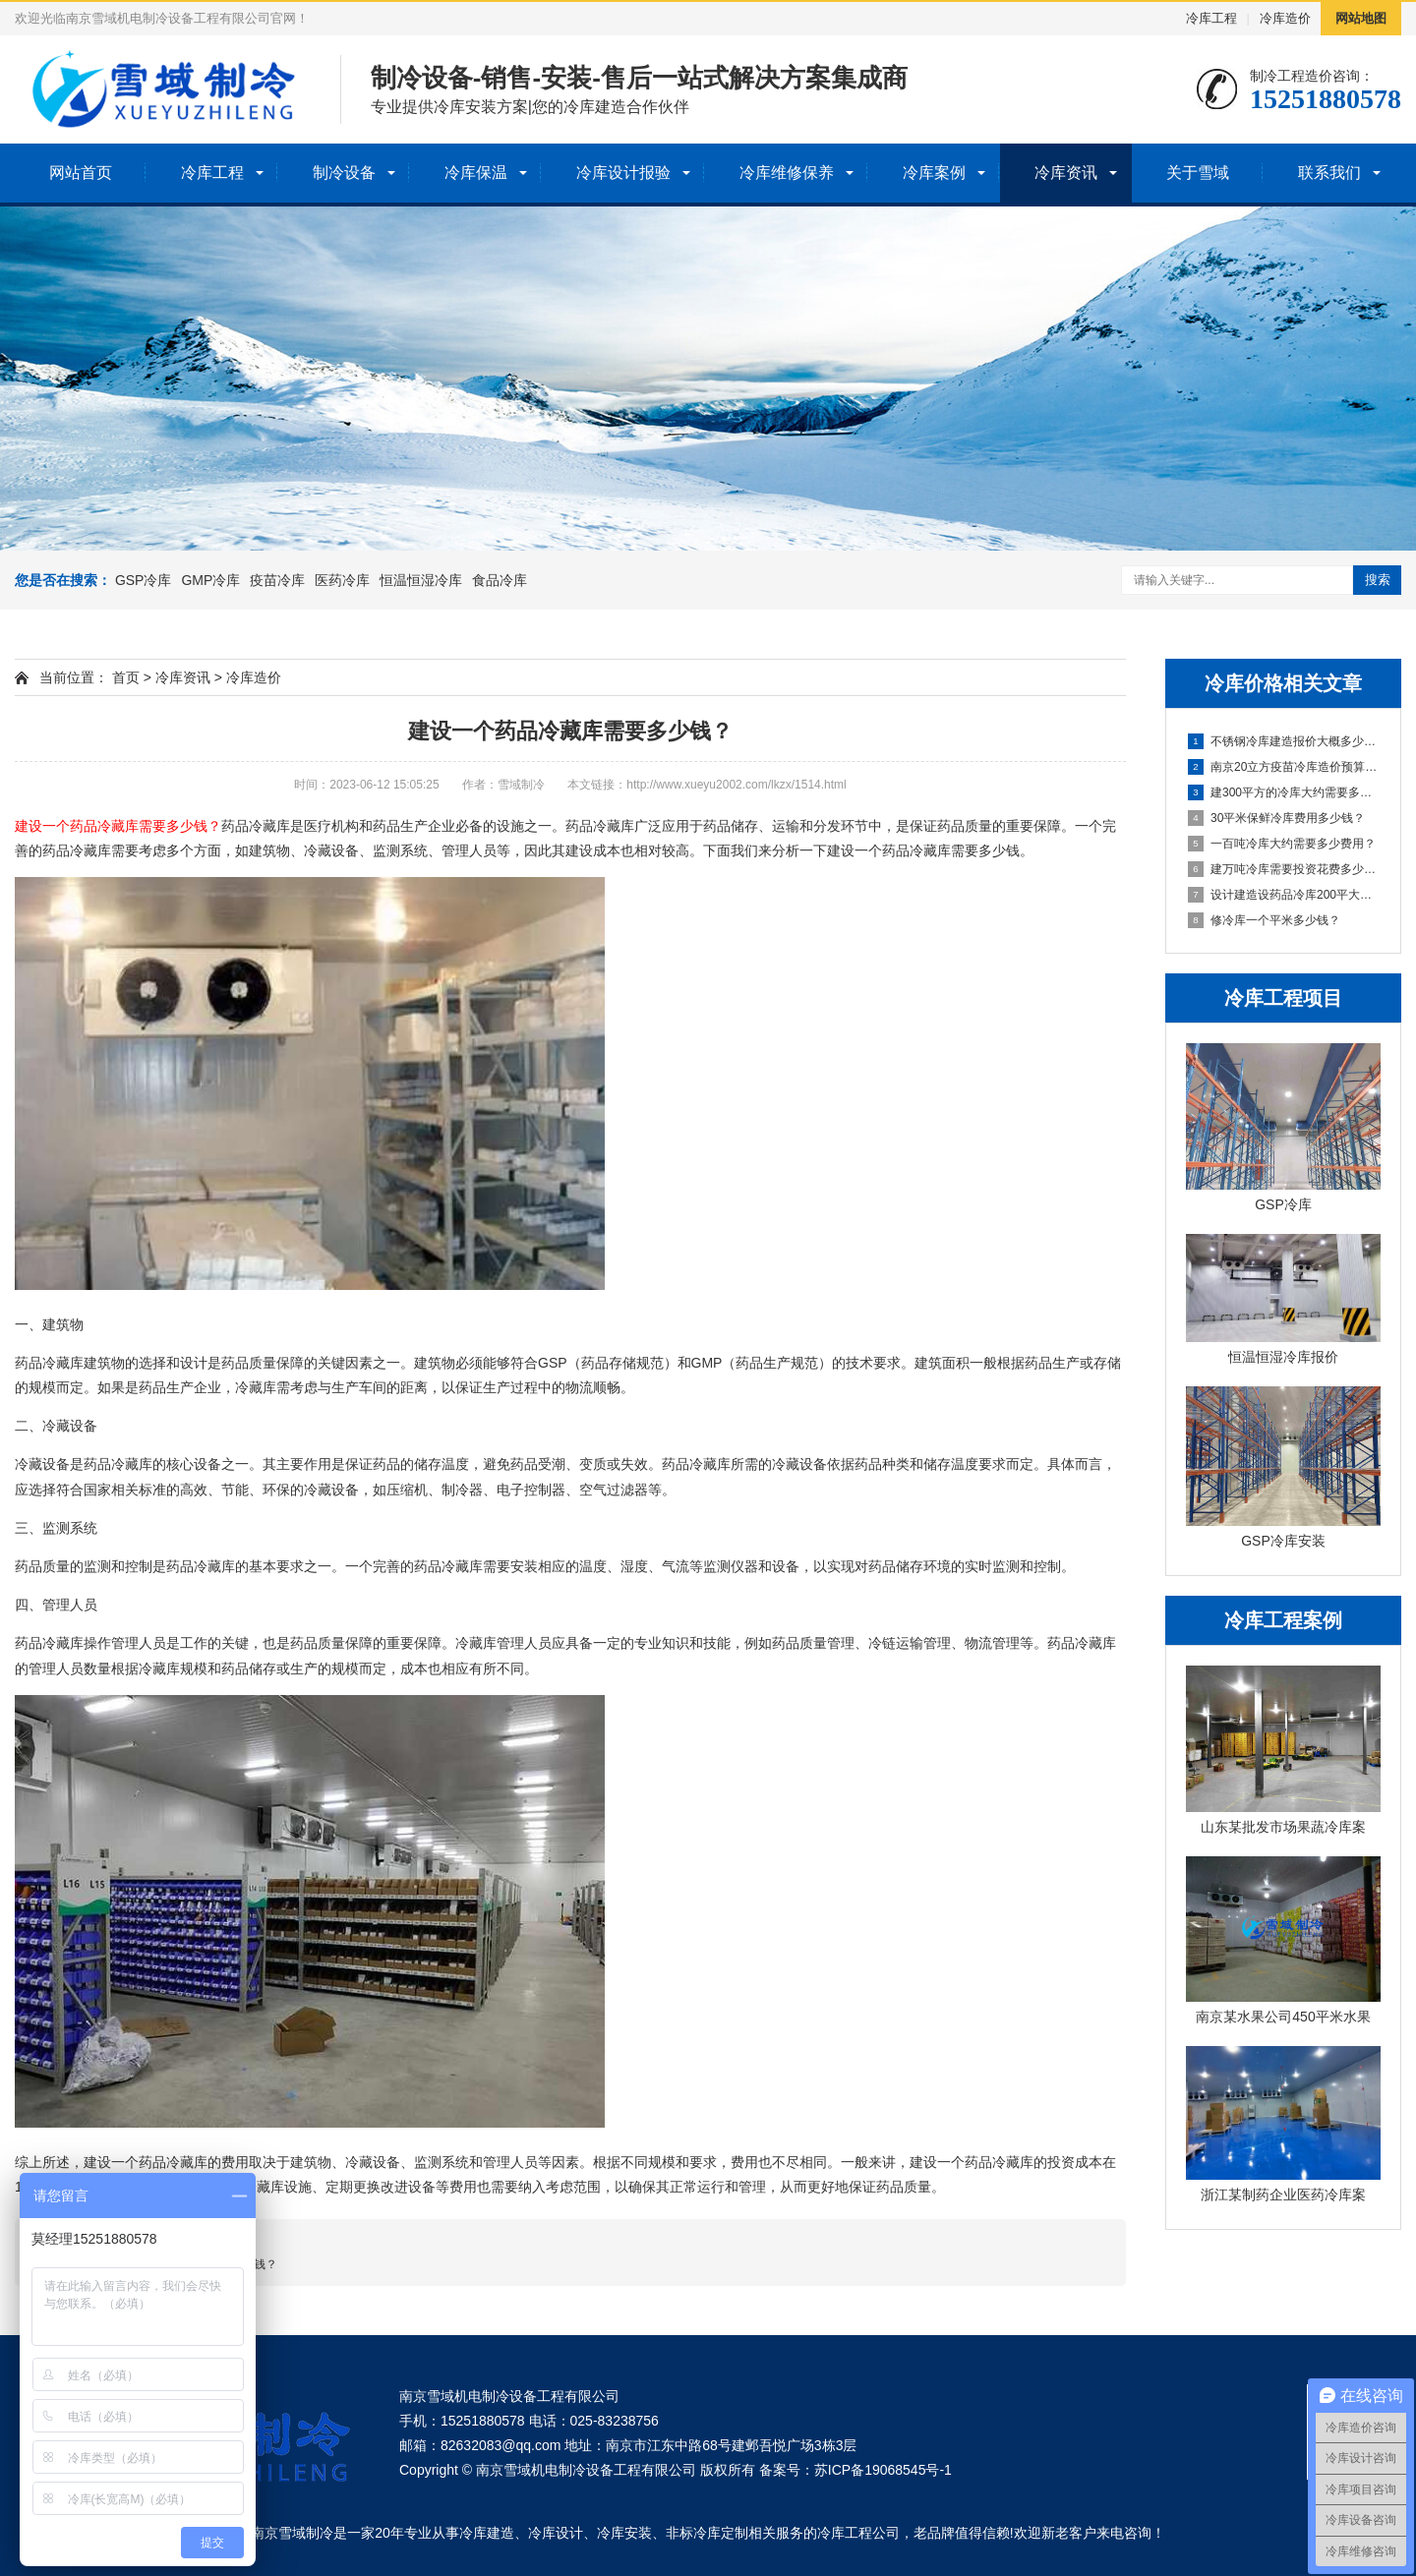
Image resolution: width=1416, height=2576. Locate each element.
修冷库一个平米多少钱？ (1264, 920)
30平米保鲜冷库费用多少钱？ (1276, 818)
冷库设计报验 (623, 172)
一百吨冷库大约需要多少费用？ (1282, 843)
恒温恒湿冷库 (421, 580)
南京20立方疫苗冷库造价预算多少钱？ (1284, 767)
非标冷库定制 (707, 2533)
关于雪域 (1197, 172)
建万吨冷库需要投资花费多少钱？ (1284, 869)
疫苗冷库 (277, 580)
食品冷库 (499, 580)
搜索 (1377, 579)
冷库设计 (555, 2533)
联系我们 (1329, 172)
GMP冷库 (210, 580)
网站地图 (1360, 18)
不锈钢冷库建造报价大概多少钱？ (1284, 741)
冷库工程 (1211, 18)
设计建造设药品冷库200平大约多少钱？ (1284, 895)
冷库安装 (624, 2533)
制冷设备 (344, 172)
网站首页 (80, 172)
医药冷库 (342, 580)
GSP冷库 (143, 580)
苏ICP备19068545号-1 (883, 2470)
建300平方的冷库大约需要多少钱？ (1284, 792)
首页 (126, 677)
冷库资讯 (1065, 172)
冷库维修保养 (786, 172)
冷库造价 (1285, 18)
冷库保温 (475, 172)
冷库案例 (934, 172)
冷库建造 (486, 2533)
